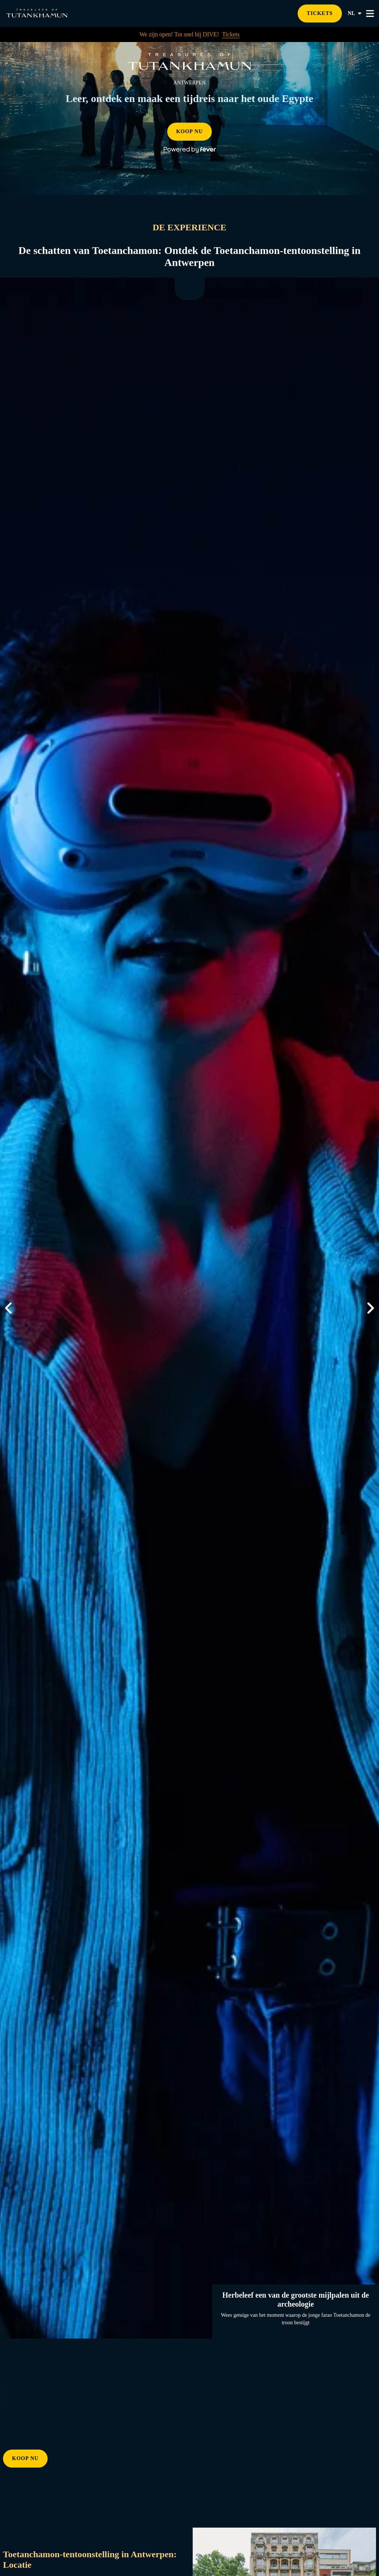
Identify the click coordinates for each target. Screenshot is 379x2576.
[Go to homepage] (36, 13)
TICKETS (320, 13)
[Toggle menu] (370, 14)
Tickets (231, 34)
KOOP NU (189, 131)
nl (355, 13)
